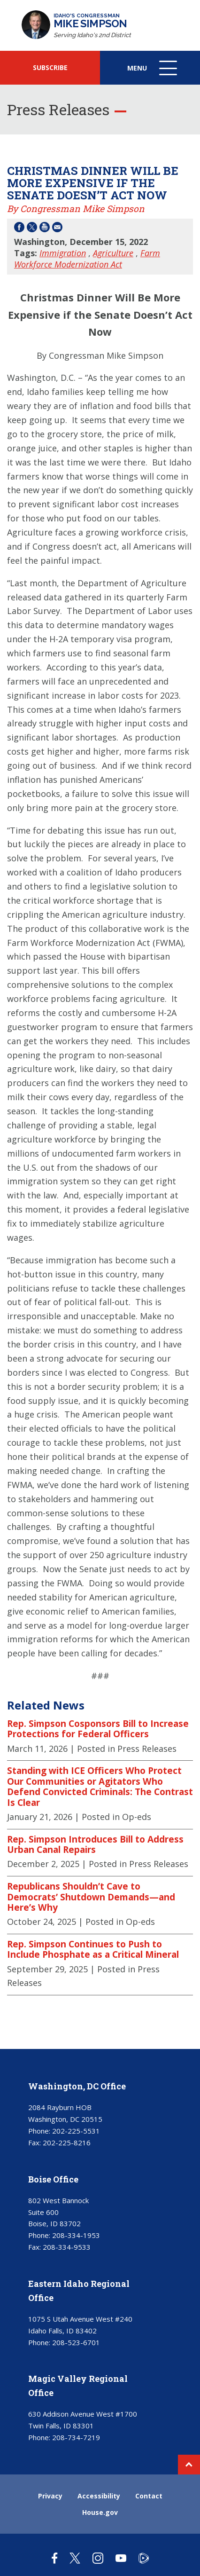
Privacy (50, 2495)
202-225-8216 (67, 2142)
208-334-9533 (67, 2247)
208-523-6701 (76, 2342)
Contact (148, 2495)
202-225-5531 (76, 2130)
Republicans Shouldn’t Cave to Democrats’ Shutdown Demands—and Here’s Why (91, 1897)
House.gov (100, 2512)
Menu (153, 73)
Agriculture (113, 253)
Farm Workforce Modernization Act (87, 258)
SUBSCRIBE (50, 67)
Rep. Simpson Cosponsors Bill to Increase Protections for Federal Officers (98, 1729)
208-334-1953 (76, 2235)
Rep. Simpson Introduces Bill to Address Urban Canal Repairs (95, 1844)
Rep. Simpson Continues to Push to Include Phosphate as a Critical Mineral (93, 1949)
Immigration (62, 253)
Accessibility (98, 2495)
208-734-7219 (76, 2437)
